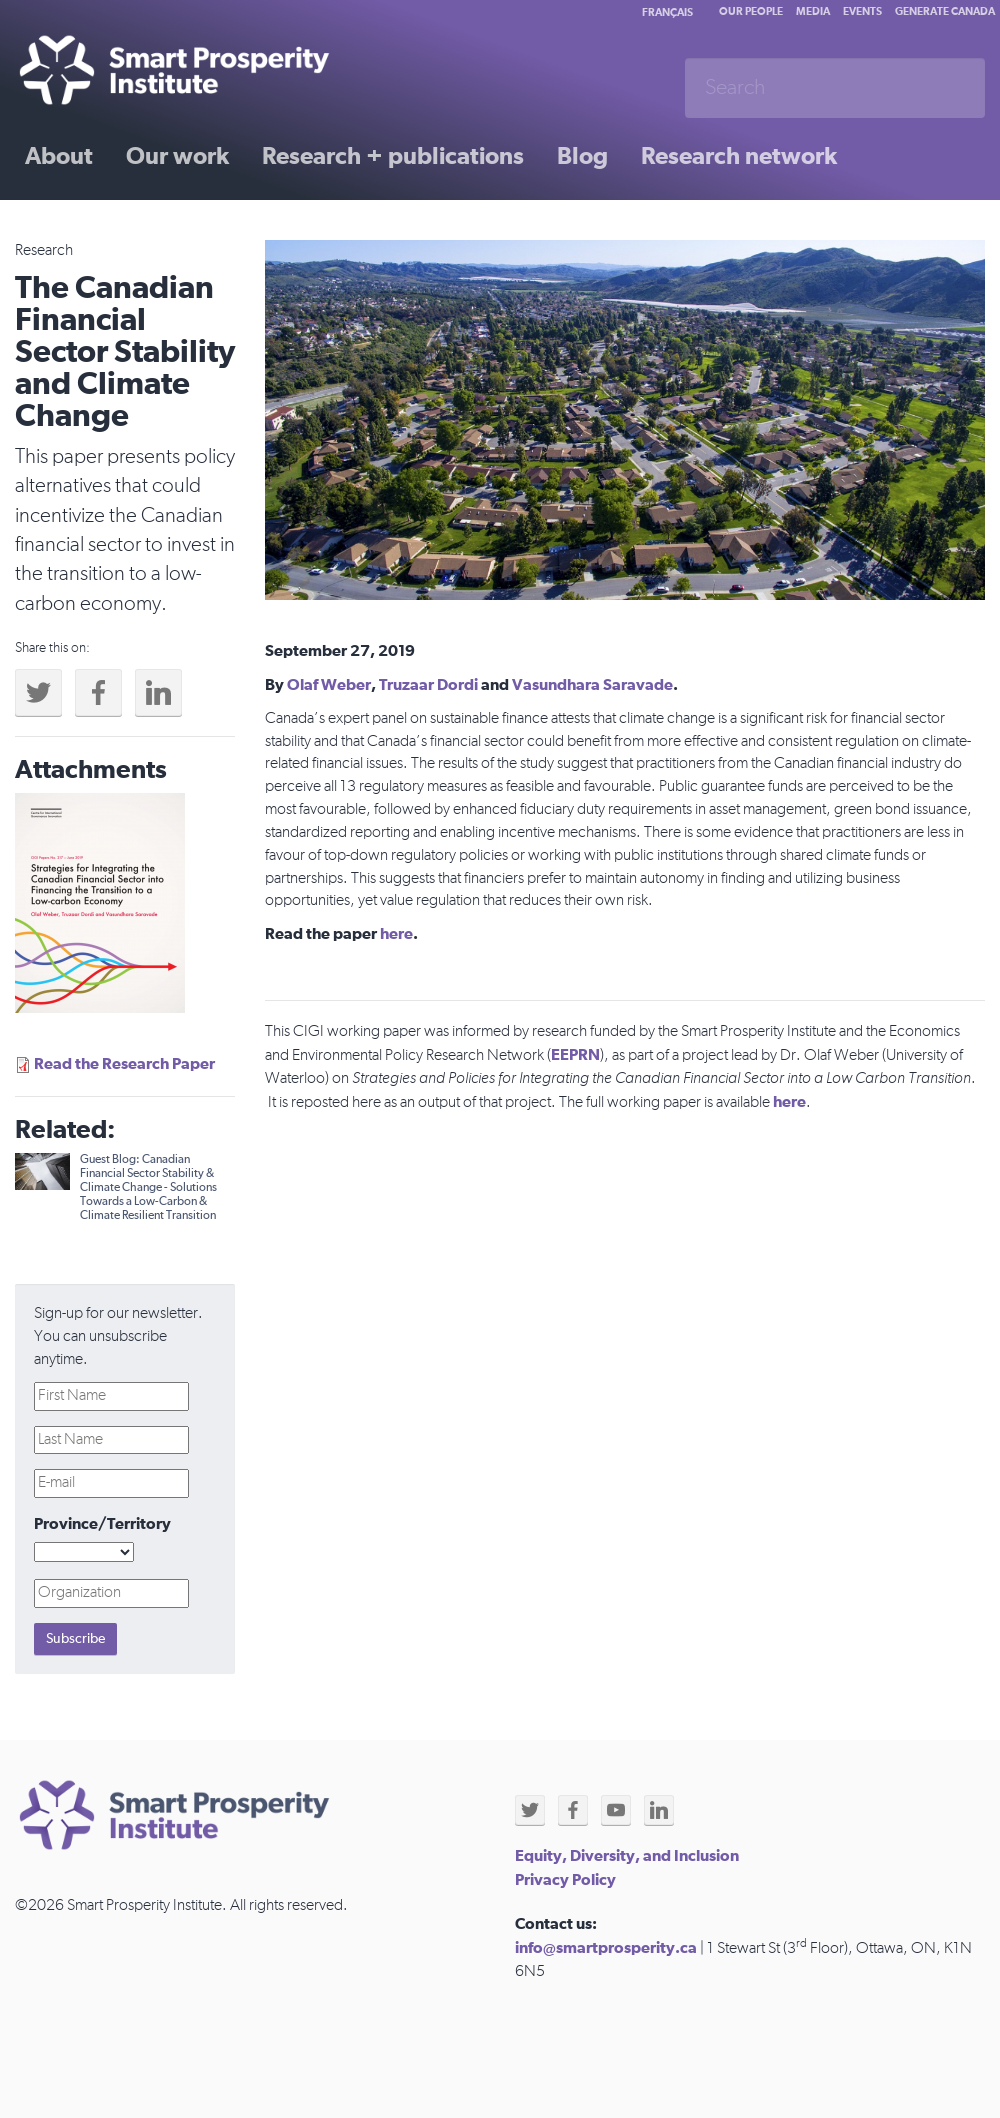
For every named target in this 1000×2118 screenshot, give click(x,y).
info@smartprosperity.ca (606, 1948)
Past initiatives (104, 227)
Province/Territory (102, 1524)
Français (667, 12)
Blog (582, 157)
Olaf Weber (329, 685)
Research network (739, 157)
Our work (177, 157)
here (396, 934)
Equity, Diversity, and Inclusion (627, 1856)
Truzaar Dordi (428, 685)
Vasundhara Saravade (592, 685)
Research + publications (393, 157)
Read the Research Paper (124, 1064)
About (59, 157)
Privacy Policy (565, 1880)
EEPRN (575, 1055)
